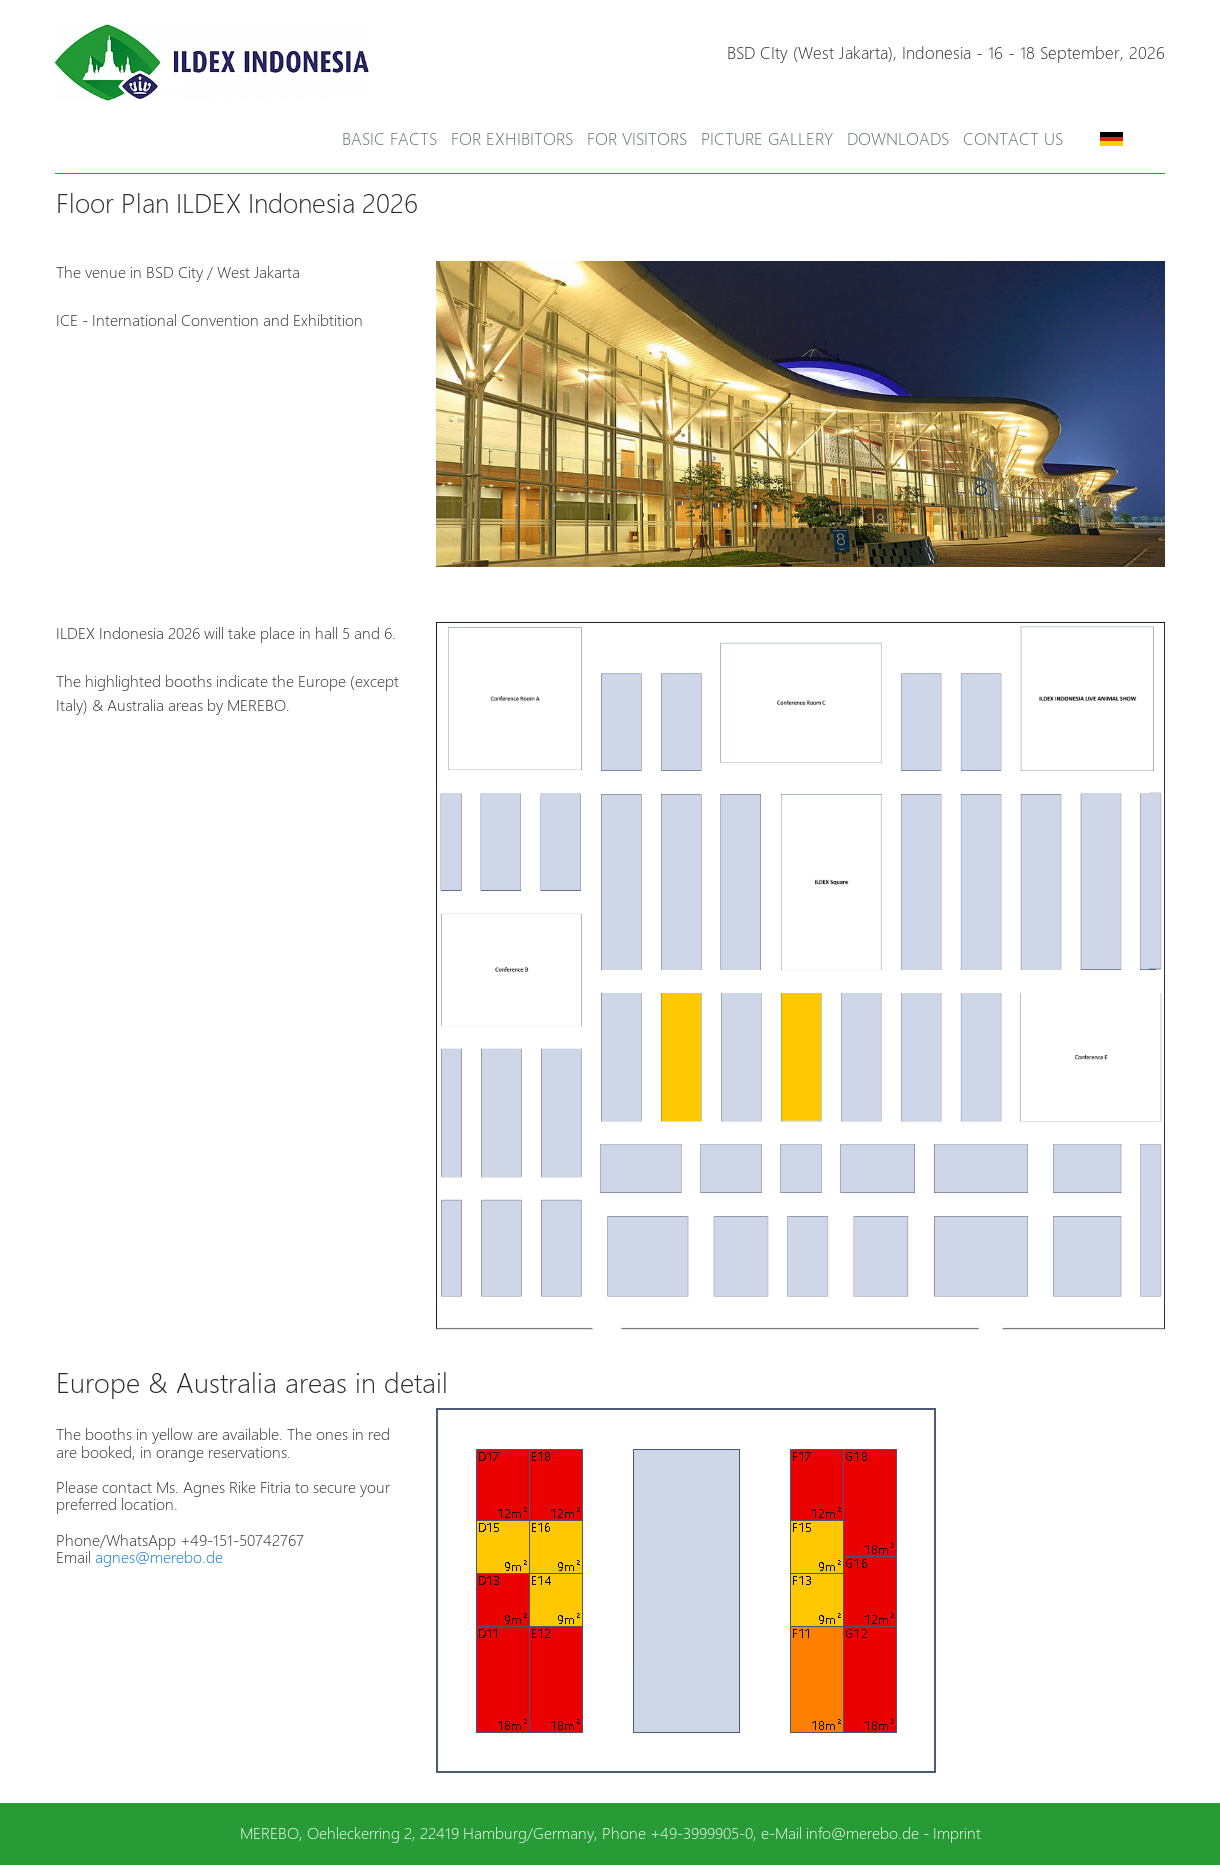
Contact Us (1013, 138)
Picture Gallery (767, 138)
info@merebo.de (862, 1833)
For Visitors (637, 138)
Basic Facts (389, 138)
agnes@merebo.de (159, 1557)
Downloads (898, 138)
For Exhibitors (512, 138)
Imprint (957, 1833)
